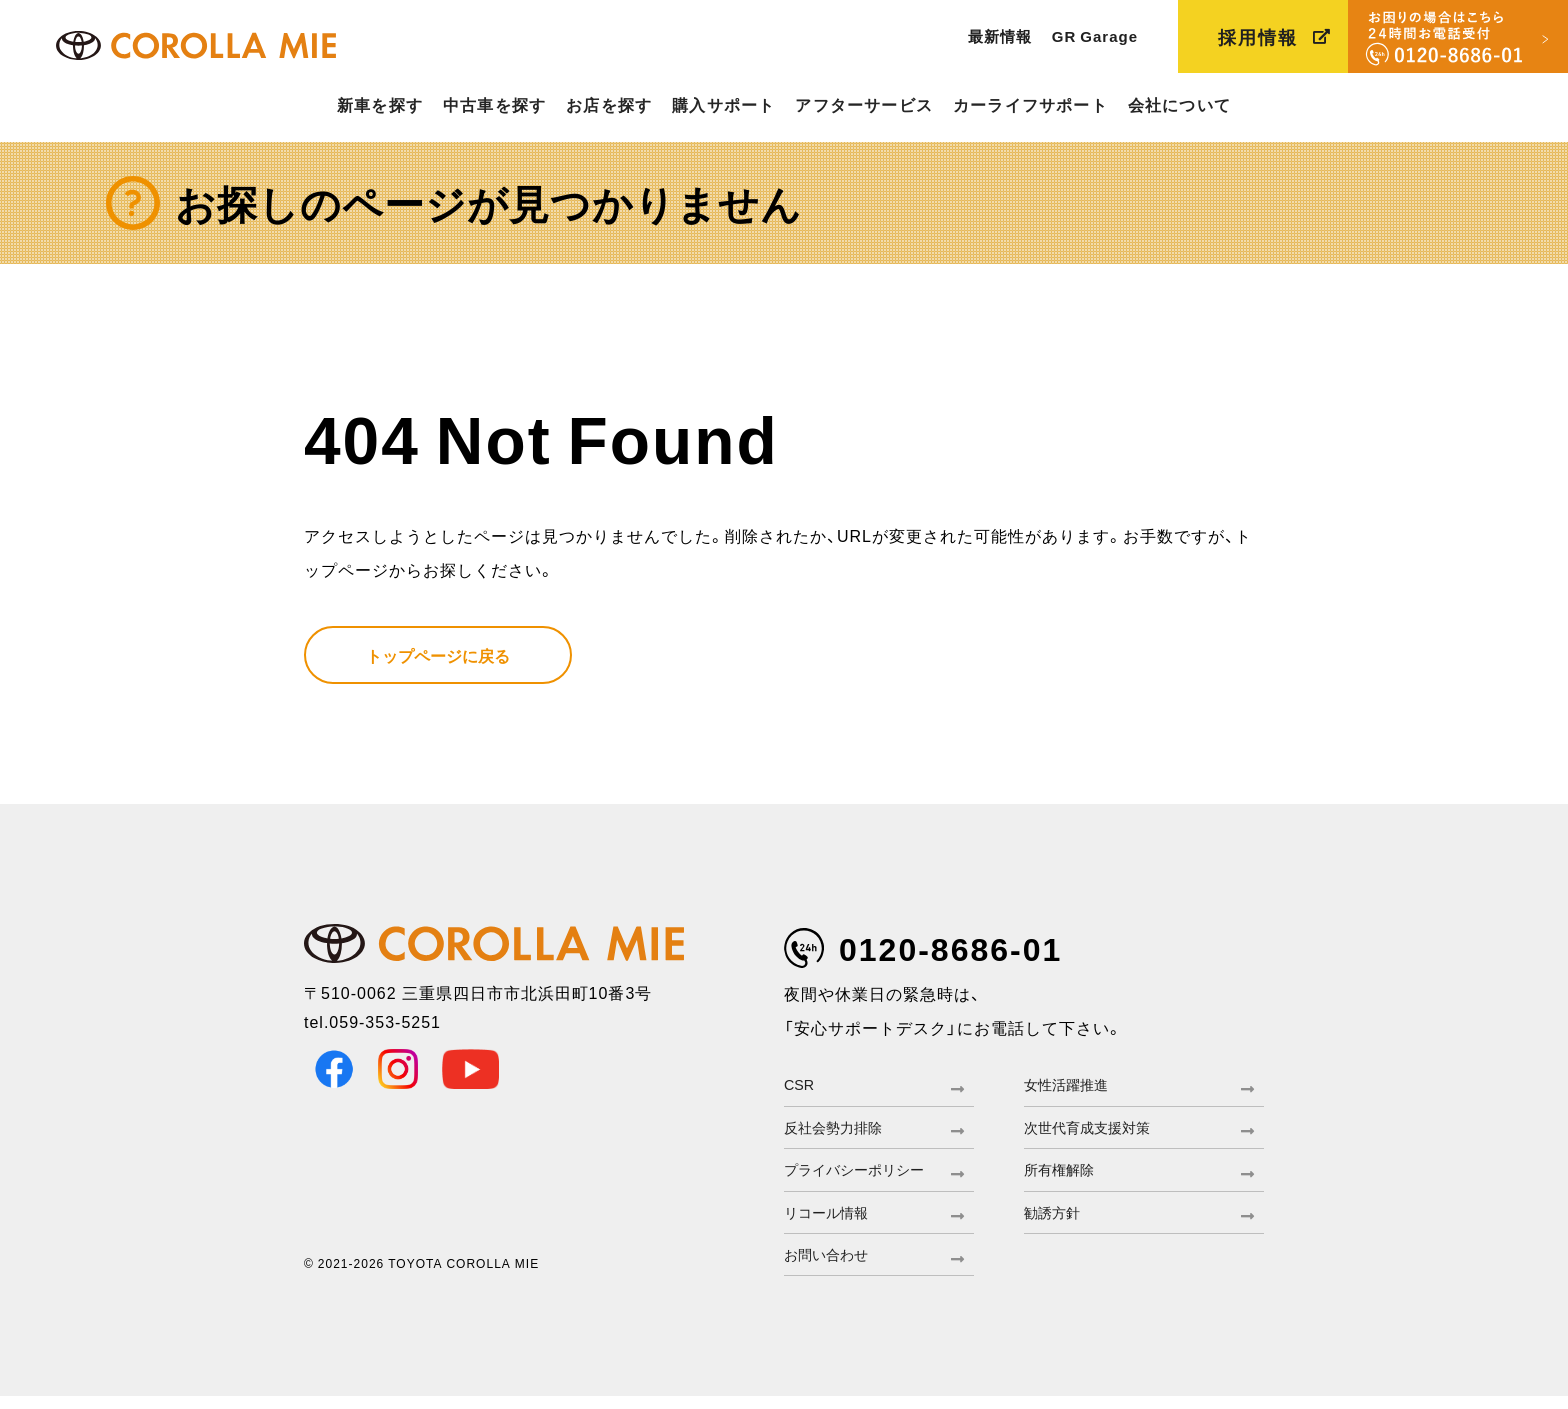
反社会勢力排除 (840, 1131)
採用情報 (1258, 36)
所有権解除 (1064, 1176)
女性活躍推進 (1072, 1086)
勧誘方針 (1056, 1221)
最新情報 (1000, 36)
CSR (801, 1086)
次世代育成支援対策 (1096, 1131)
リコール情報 (832, 1221)
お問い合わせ (832, 1266)
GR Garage (1095, 36)
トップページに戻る (438, 655)
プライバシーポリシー (864, 1176)
